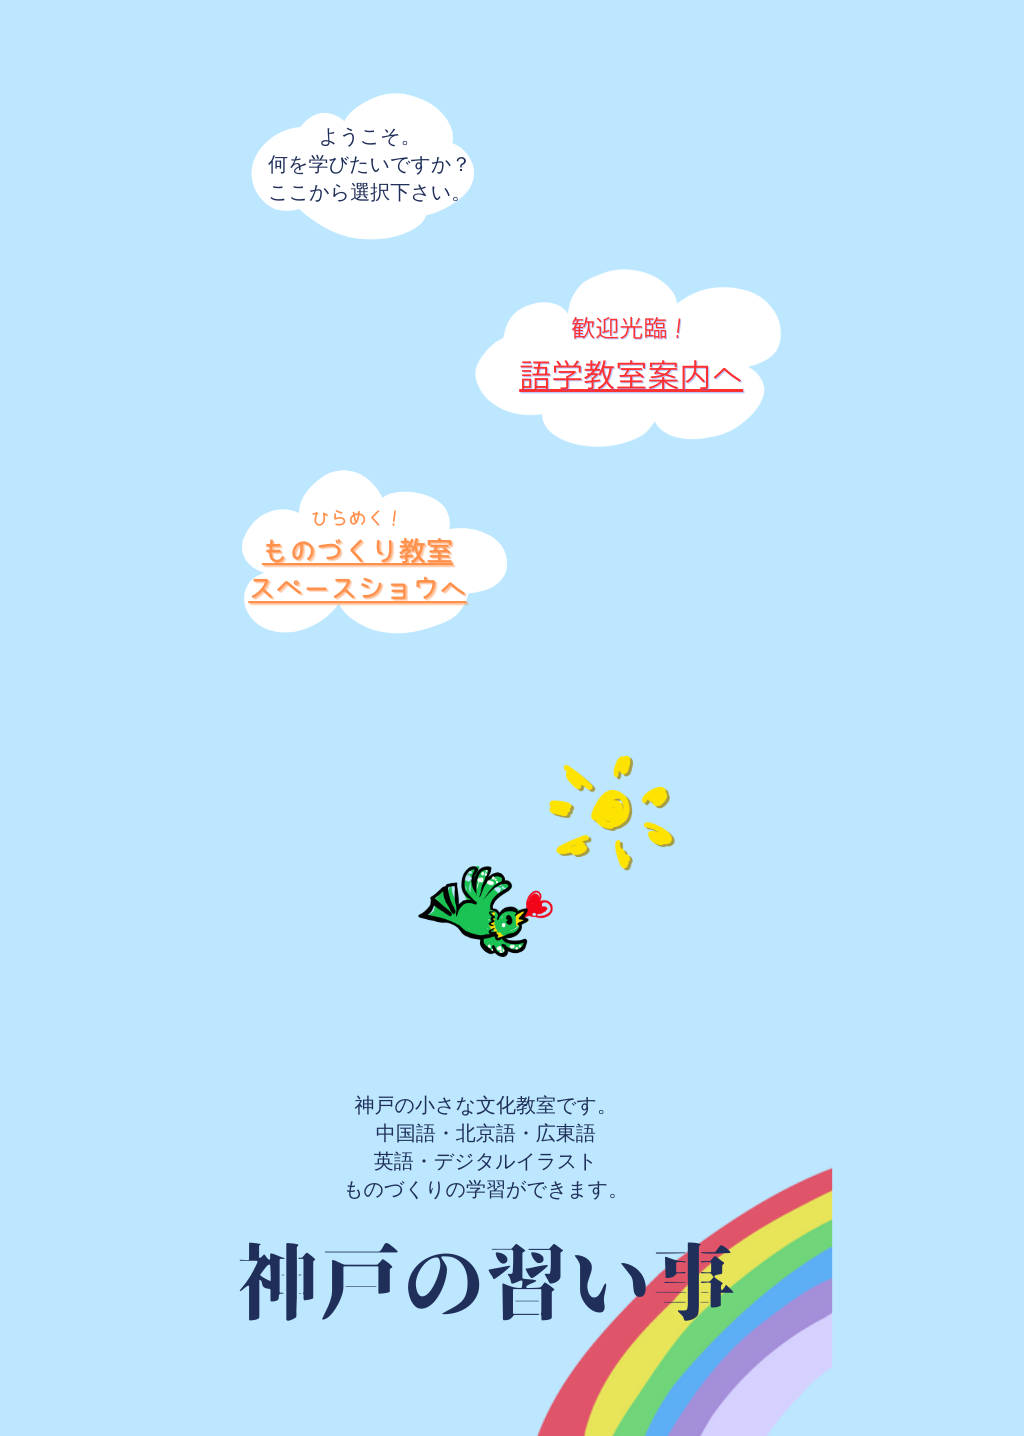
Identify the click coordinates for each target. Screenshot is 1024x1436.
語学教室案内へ (631, 375)
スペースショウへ (357, 589)
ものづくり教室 (357, 551)
